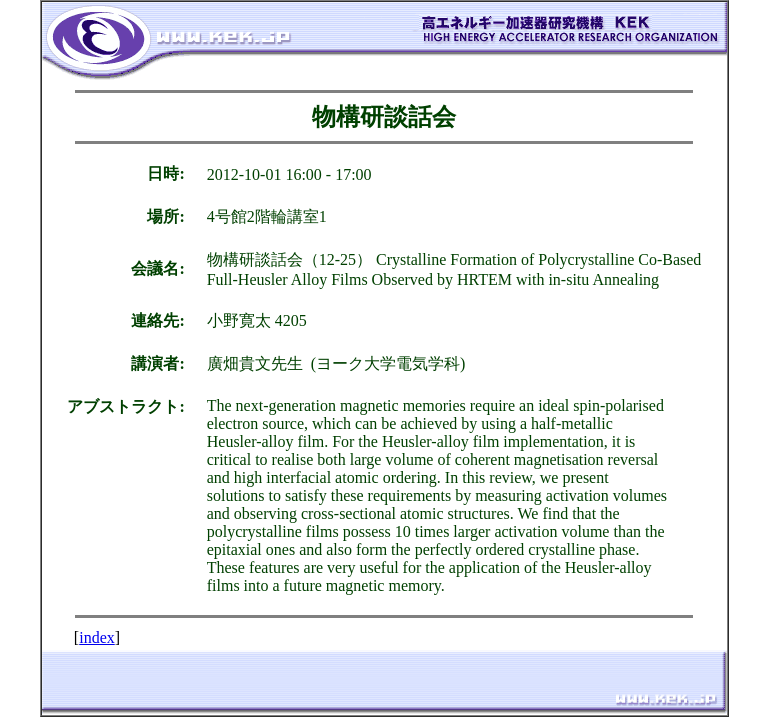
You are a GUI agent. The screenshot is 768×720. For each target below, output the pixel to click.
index (97, 637)
